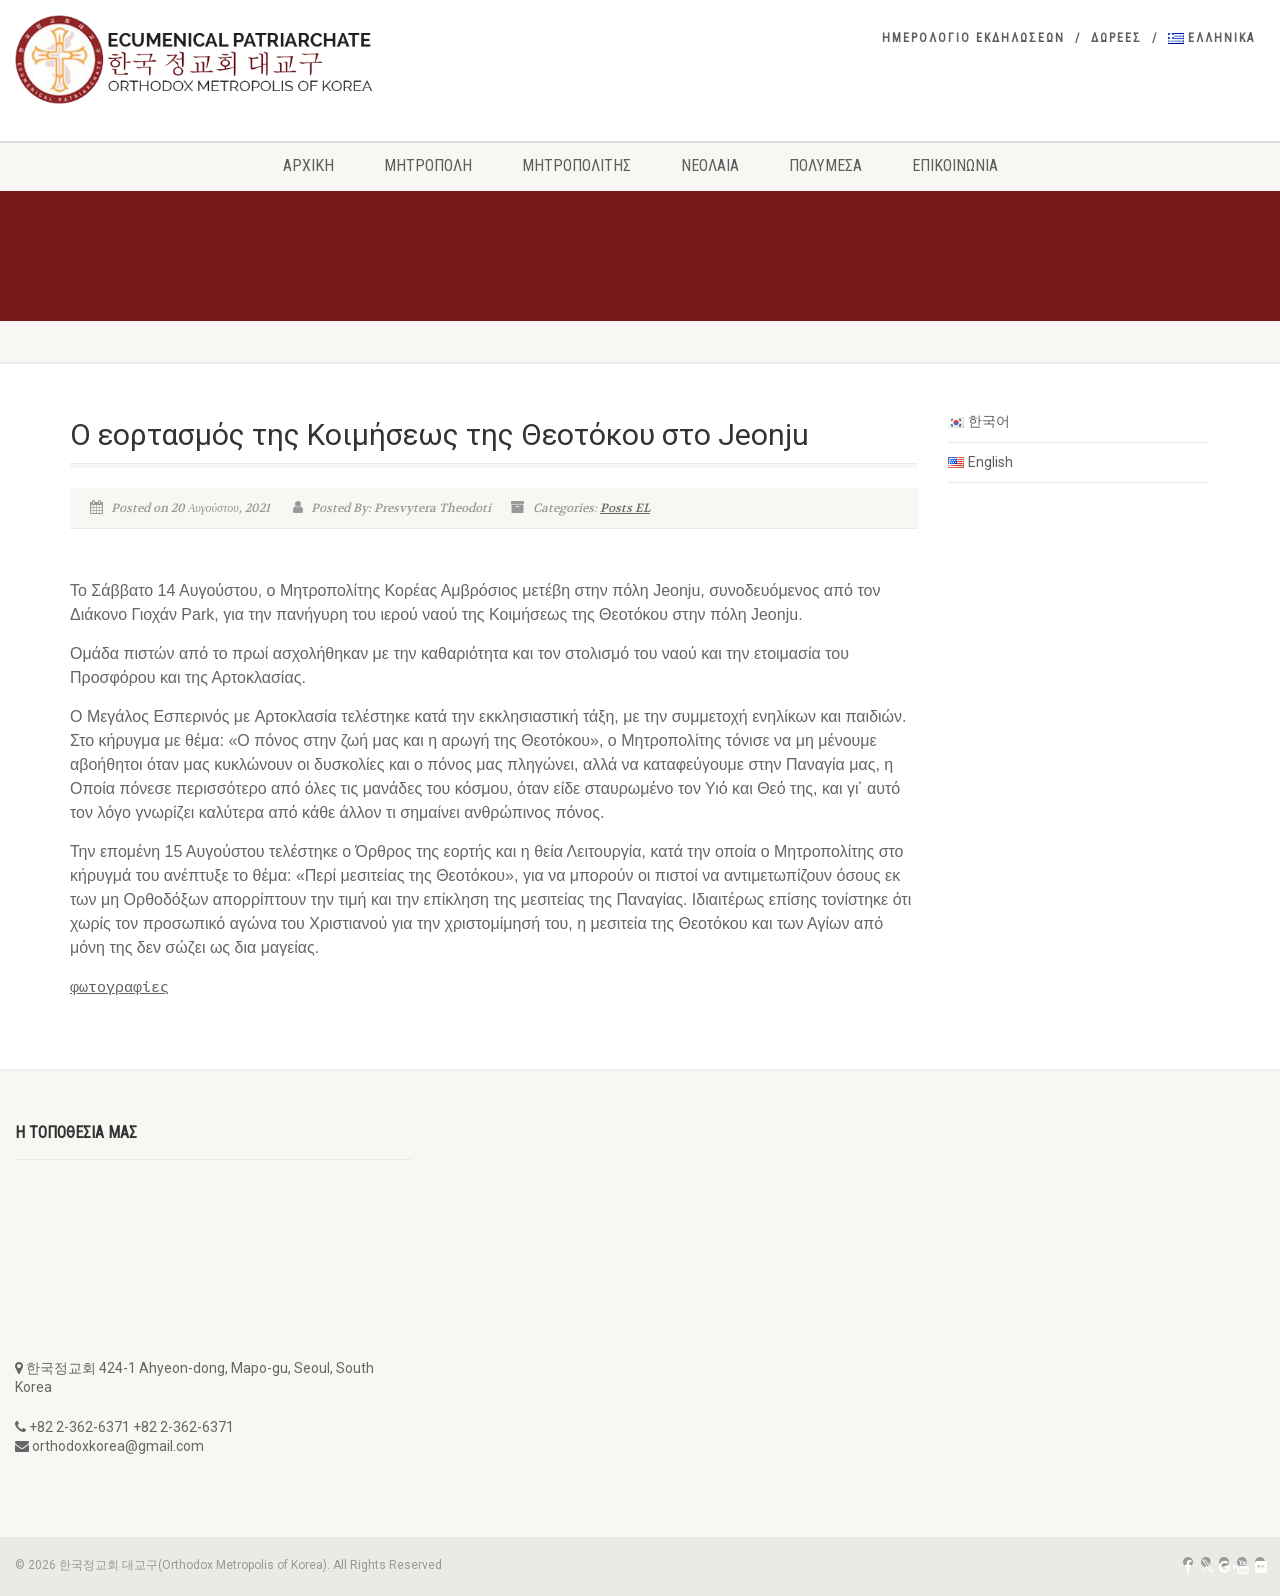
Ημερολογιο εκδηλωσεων (973, 38)
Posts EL (625, 508)
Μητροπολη (428, 165)
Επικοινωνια (955, 165)
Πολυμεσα (825, 165)
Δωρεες (1116, 38)
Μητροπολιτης (576, 165)
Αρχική (308, 165)
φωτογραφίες (119, 987)
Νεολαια (710, 165)
